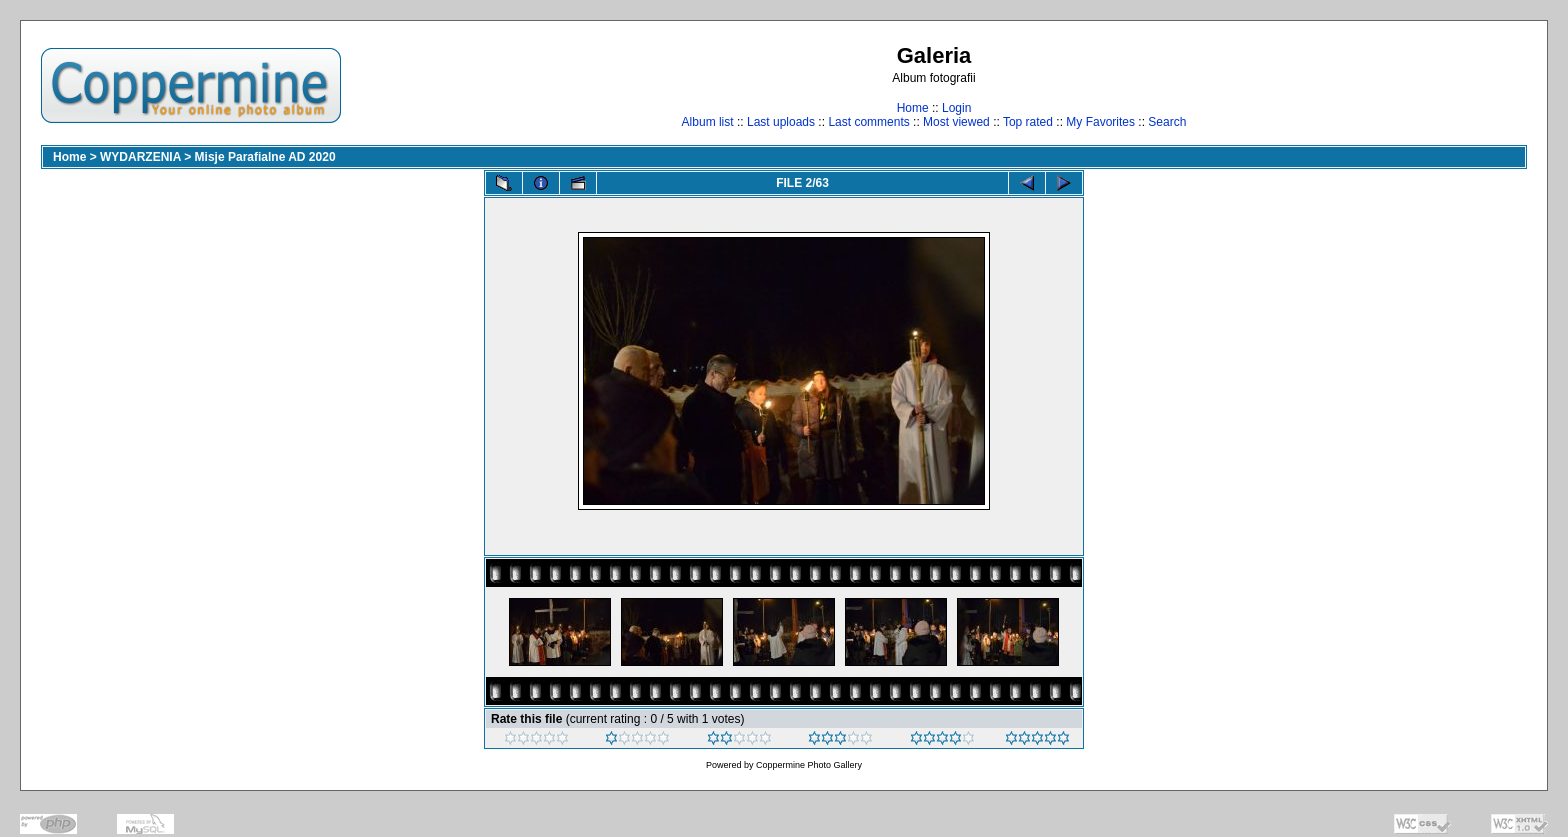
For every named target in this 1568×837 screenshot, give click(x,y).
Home (913, 108)
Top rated (1028, 122)
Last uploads (781, 122)
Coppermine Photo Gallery (809, 765)
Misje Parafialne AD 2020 (265, 157)
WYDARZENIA (140, 157)
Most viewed (956, 122)
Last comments (868, 122)
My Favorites (1100, 122)
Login (956, 108)
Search (1167, 122)
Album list (708, 122)
